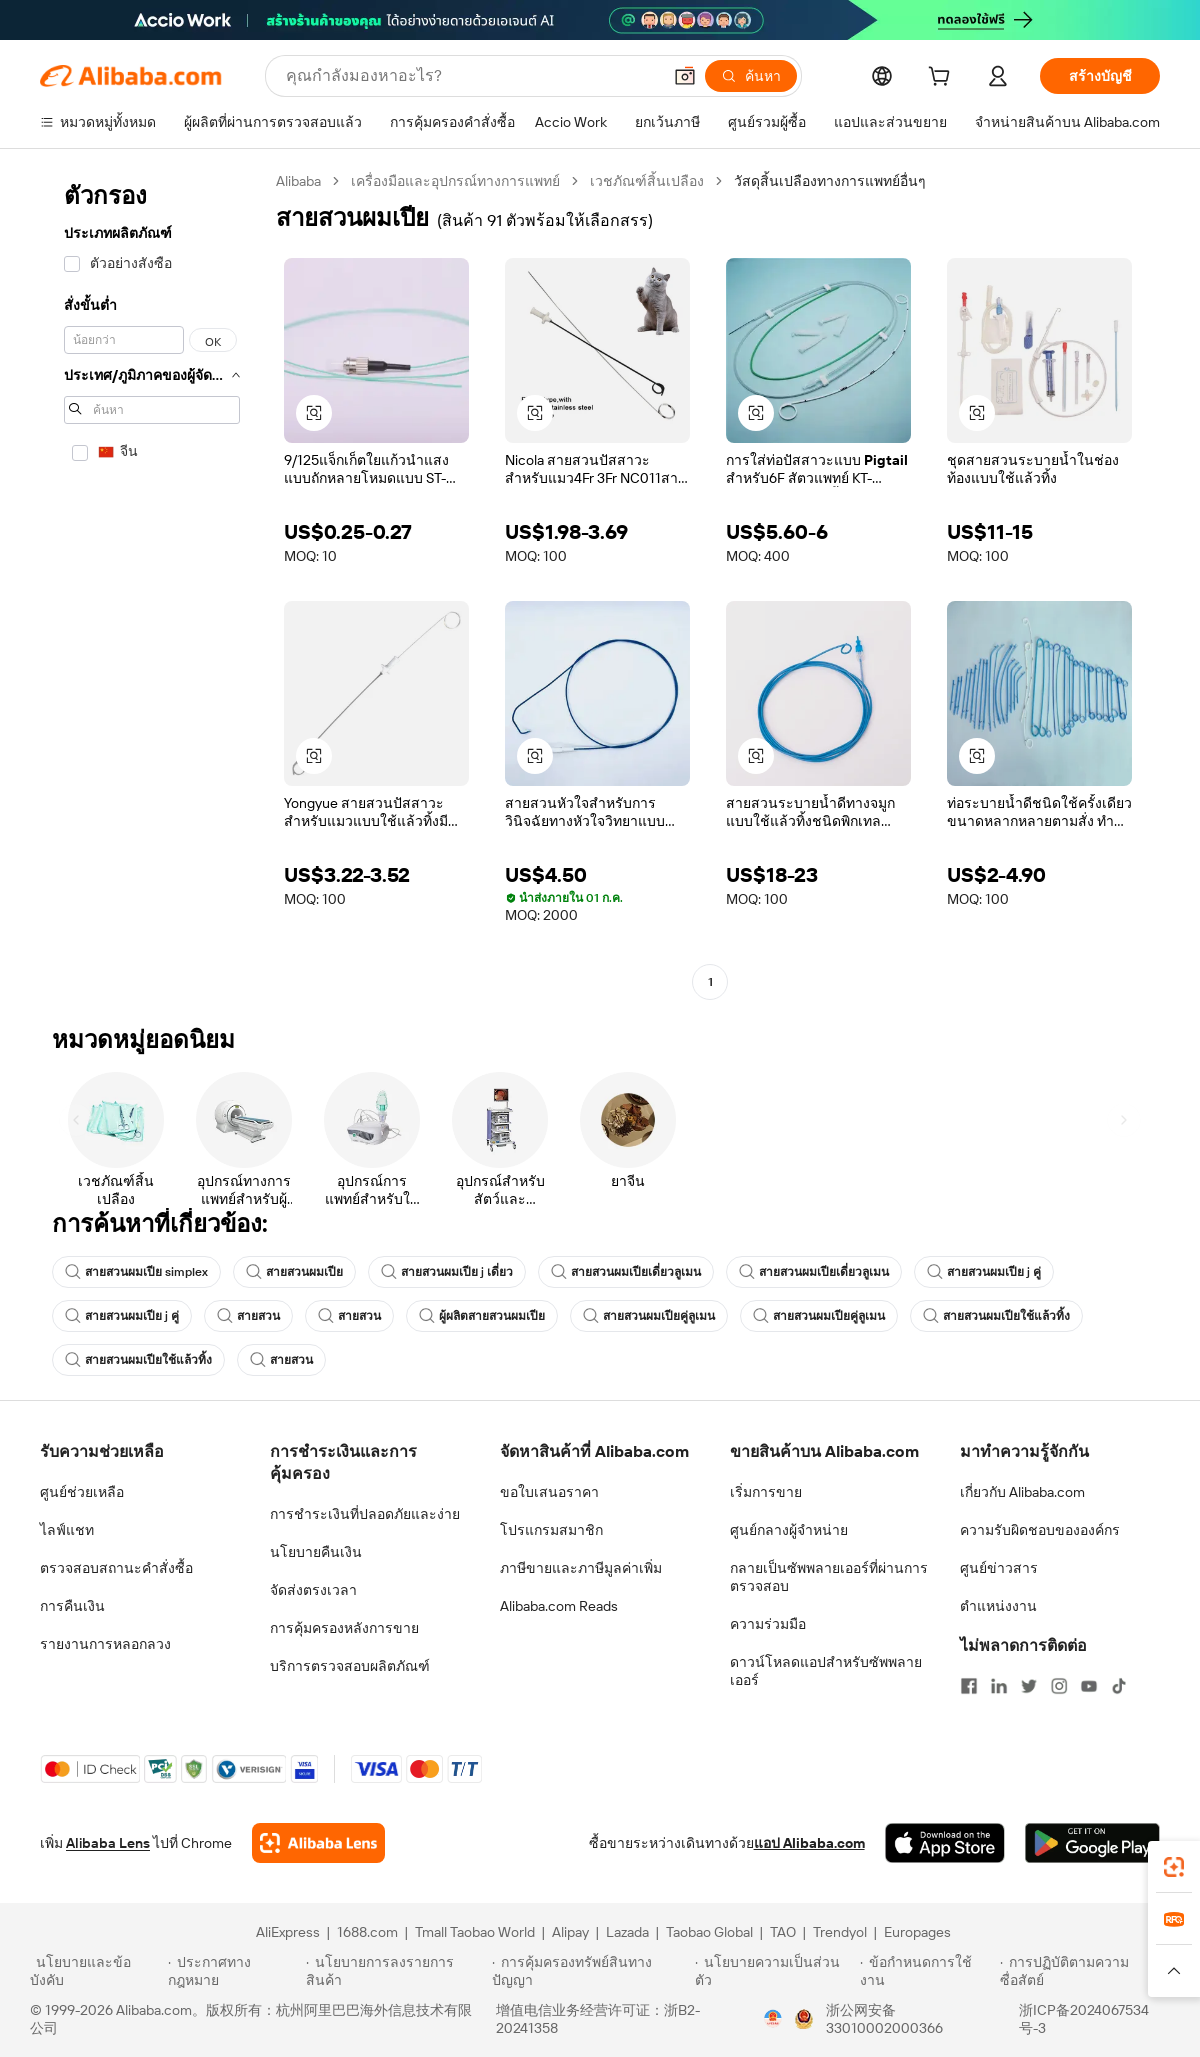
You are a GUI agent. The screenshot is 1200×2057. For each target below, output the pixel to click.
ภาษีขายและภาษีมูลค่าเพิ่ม (581, 1568)
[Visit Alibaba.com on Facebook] (969, 1686)
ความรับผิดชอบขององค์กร (1040, 1530)
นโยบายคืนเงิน (316, 1552)
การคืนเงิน (72, 1606)
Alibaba (298, 181)
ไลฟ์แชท (67, 1530)
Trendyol (840, 1932)
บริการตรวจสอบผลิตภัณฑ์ (350, 1666)
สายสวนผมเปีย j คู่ (984, 1272)
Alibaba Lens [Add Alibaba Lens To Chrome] (108, 1843)
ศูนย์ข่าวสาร (999, 1568)
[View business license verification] (773, 2019)
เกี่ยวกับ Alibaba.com (1022, 1492)
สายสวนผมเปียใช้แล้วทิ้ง (996, 1316)
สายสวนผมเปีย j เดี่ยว (447, 1272)
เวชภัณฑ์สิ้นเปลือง (647, 181)
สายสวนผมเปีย (294, 1272)
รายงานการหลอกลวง (105, 1644)
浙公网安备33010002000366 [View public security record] (884, 2019)
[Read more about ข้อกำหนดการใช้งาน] (927, 1971)
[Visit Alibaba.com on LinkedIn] (999, 1686)
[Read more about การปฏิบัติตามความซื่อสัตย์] (1085, 1971)
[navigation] (152, 584)
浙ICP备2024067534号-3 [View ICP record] (1084, 2019)
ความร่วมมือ (768, 1624)
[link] (1174, 1867)
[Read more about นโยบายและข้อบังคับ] (96, 1971)
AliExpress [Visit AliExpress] (288, 1932)
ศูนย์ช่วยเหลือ (82, 1492)
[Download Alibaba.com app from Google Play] (1092, 1843)
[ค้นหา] (751, 76)
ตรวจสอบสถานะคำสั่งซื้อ (116, 1568)
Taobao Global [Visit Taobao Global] (709, 1932)
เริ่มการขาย (766, 1492)
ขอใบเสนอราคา (549, 1492)
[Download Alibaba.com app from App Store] (945, 1843)
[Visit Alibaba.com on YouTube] (1089, 1686)
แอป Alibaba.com (809, 1843)
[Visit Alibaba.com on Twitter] (1029, 1686)
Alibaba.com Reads (559, 1606)
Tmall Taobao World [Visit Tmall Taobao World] (475, 1932)
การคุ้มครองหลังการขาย (344, 1628)
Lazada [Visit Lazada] (627, 1932)
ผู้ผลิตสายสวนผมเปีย (482, 1316)
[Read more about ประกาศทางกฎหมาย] (233, 1971)
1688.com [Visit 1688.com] (367, 1932)
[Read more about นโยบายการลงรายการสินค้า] (396, 1971)
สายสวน (248, 1316)
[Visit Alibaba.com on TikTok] (1119, 1686)
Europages (917, 1932)
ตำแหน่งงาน (998, 1606)
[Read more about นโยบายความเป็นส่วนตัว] (774, 1971)
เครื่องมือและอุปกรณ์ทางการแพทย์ (455, 181)
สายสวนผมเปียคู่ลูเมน (649, 1316)
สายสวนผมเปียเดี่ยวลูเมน (626, 1272)
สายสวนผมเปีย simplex (136, 1272)
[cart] (943, 79)
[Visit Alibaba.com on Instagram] (1059, 1686)
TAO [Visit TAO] (783, 1932)
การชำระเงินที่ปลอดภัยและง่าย (365, 1514)
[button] (685, 76)
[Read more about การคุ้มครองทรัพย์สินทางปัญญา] (590, 1971)
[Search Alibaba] (471, 76)
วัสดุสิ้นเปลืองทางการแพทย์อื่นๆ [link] (830, 181)
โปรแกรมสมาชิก (551, 1530)
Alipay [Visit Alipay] (570, 1932)
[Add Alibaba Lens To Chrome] (318, 1843)
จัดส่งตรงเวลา (313, 1590)
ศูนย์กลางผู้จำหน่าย (789, 1530)
